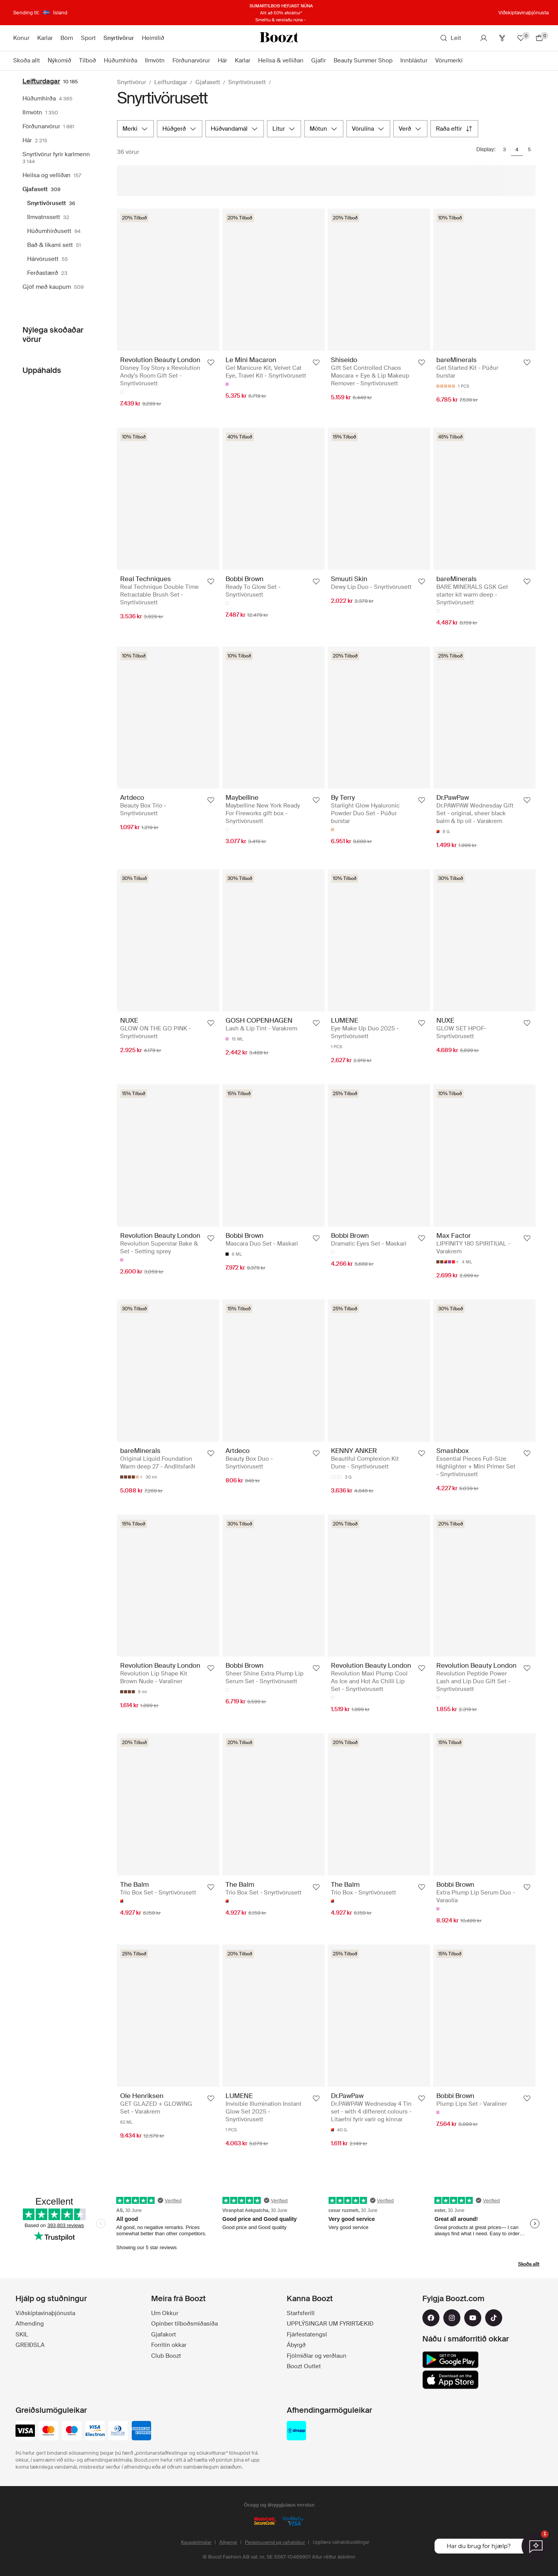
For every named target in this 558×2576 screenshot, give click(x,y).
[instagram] (451, 2317)
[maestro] (71, 2431)
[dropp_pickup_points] (296, 2431)
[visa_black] (25, 2431)
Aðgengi (228, 2542)
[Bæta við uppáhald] (210, 362)
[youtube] (472, 2317)
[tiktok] (493, 2317)
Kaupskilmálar (196, 2542)
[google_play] (450, 2360)
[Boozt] (279, 38)
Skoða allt (528, 2264)
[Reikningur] (483, 38)
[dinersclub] (118, 2431)
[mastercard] (48, 2431)
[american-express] (141, 2431)
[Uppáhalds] (521, 38)
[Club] (502, 38)
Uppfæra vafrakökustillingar (341, 2542)
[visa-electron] (95, 2431)
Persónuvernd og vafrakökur (275, 2542)
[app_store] (450, 2380)
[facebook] (430, 2317)
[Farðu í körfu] (539, 38)
